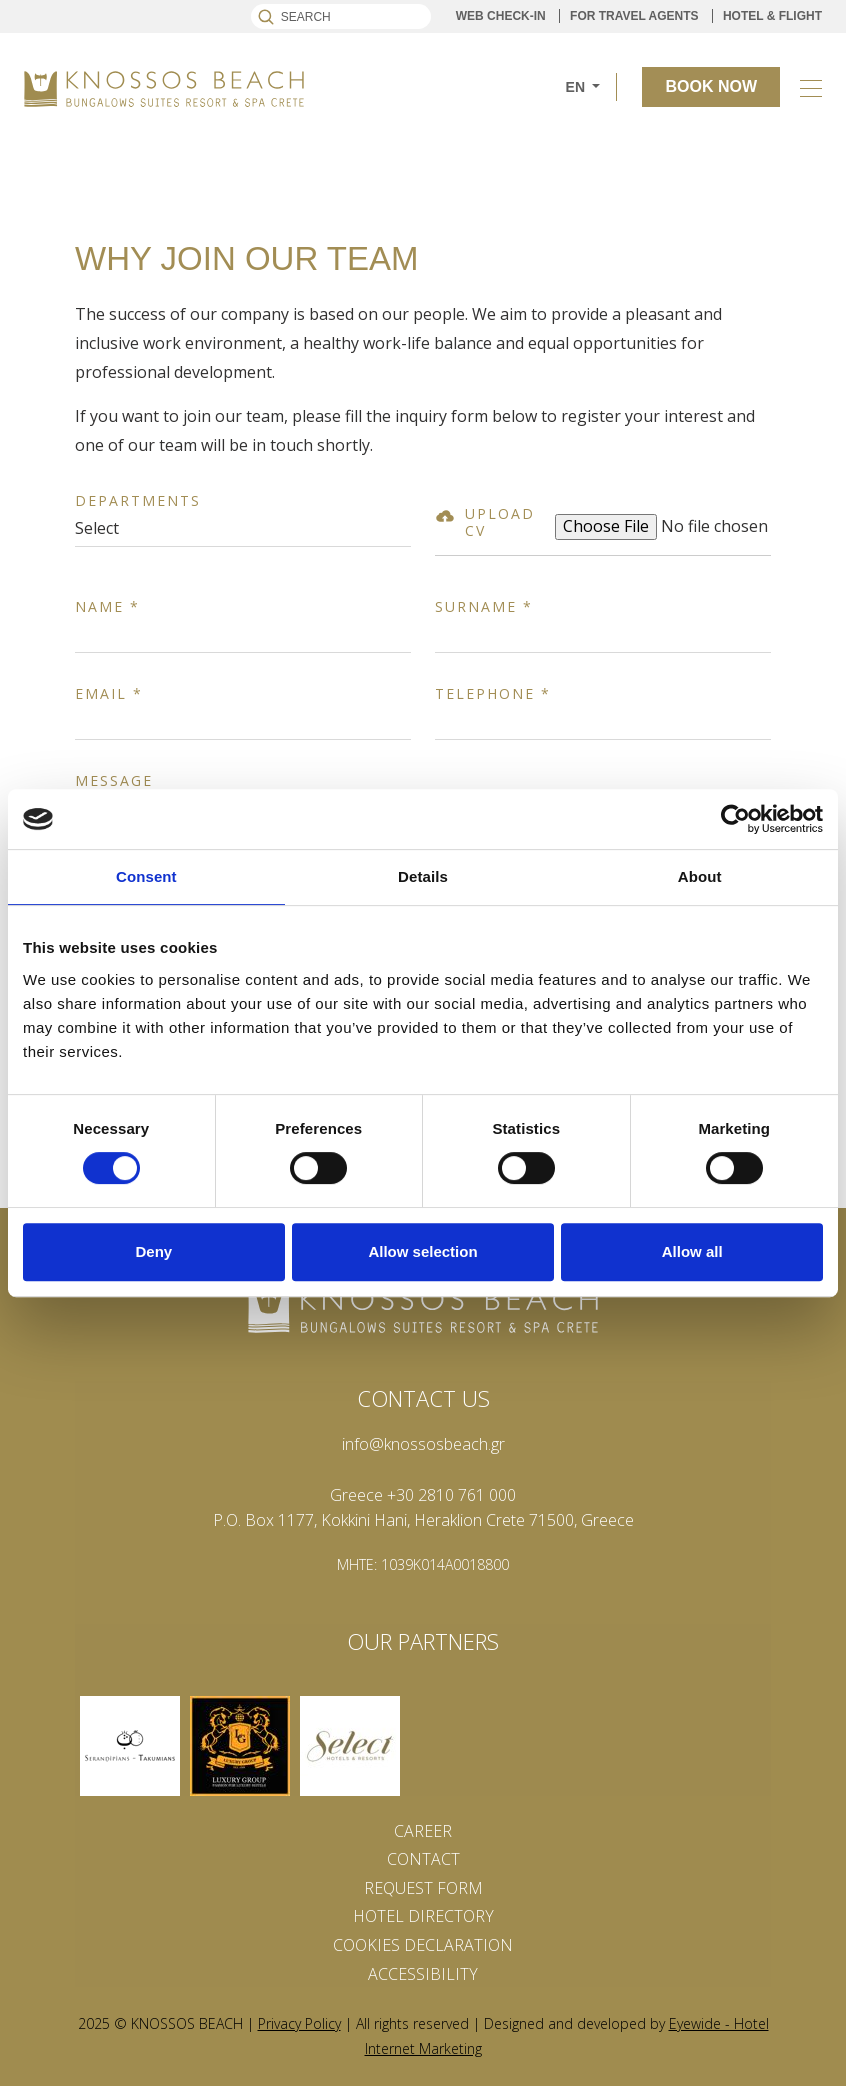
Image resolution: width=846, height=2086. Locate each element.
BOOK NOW (711, 86)
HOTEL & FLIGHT (772, 16)
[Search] (341, 16)
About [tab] (700, 876)
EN (577, 87)
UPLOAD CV (500, 523)
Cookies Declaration (423, 1945)
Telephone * (493, 694)
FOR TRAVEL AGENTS (634, 16)
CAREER (423, 1831)
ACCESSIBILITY (423, 1974)
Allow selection (422, 1251)
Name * (107, 607)
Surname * (484, 607)
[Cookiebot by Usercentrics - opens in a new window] (735, 819)
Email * (109, 694)
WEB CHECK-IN (501, 16)
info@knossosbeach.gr (423, 1444)
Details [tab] (423, 876)
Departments (138, 501)
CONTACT (423, 1859)
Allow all (692, 1251)
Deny (153, 1251)
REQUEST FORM (423, 1888)
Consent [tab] (146, 876)
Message (114, 781)
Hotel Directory (423, 1916)
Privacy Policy (299, 2023)
